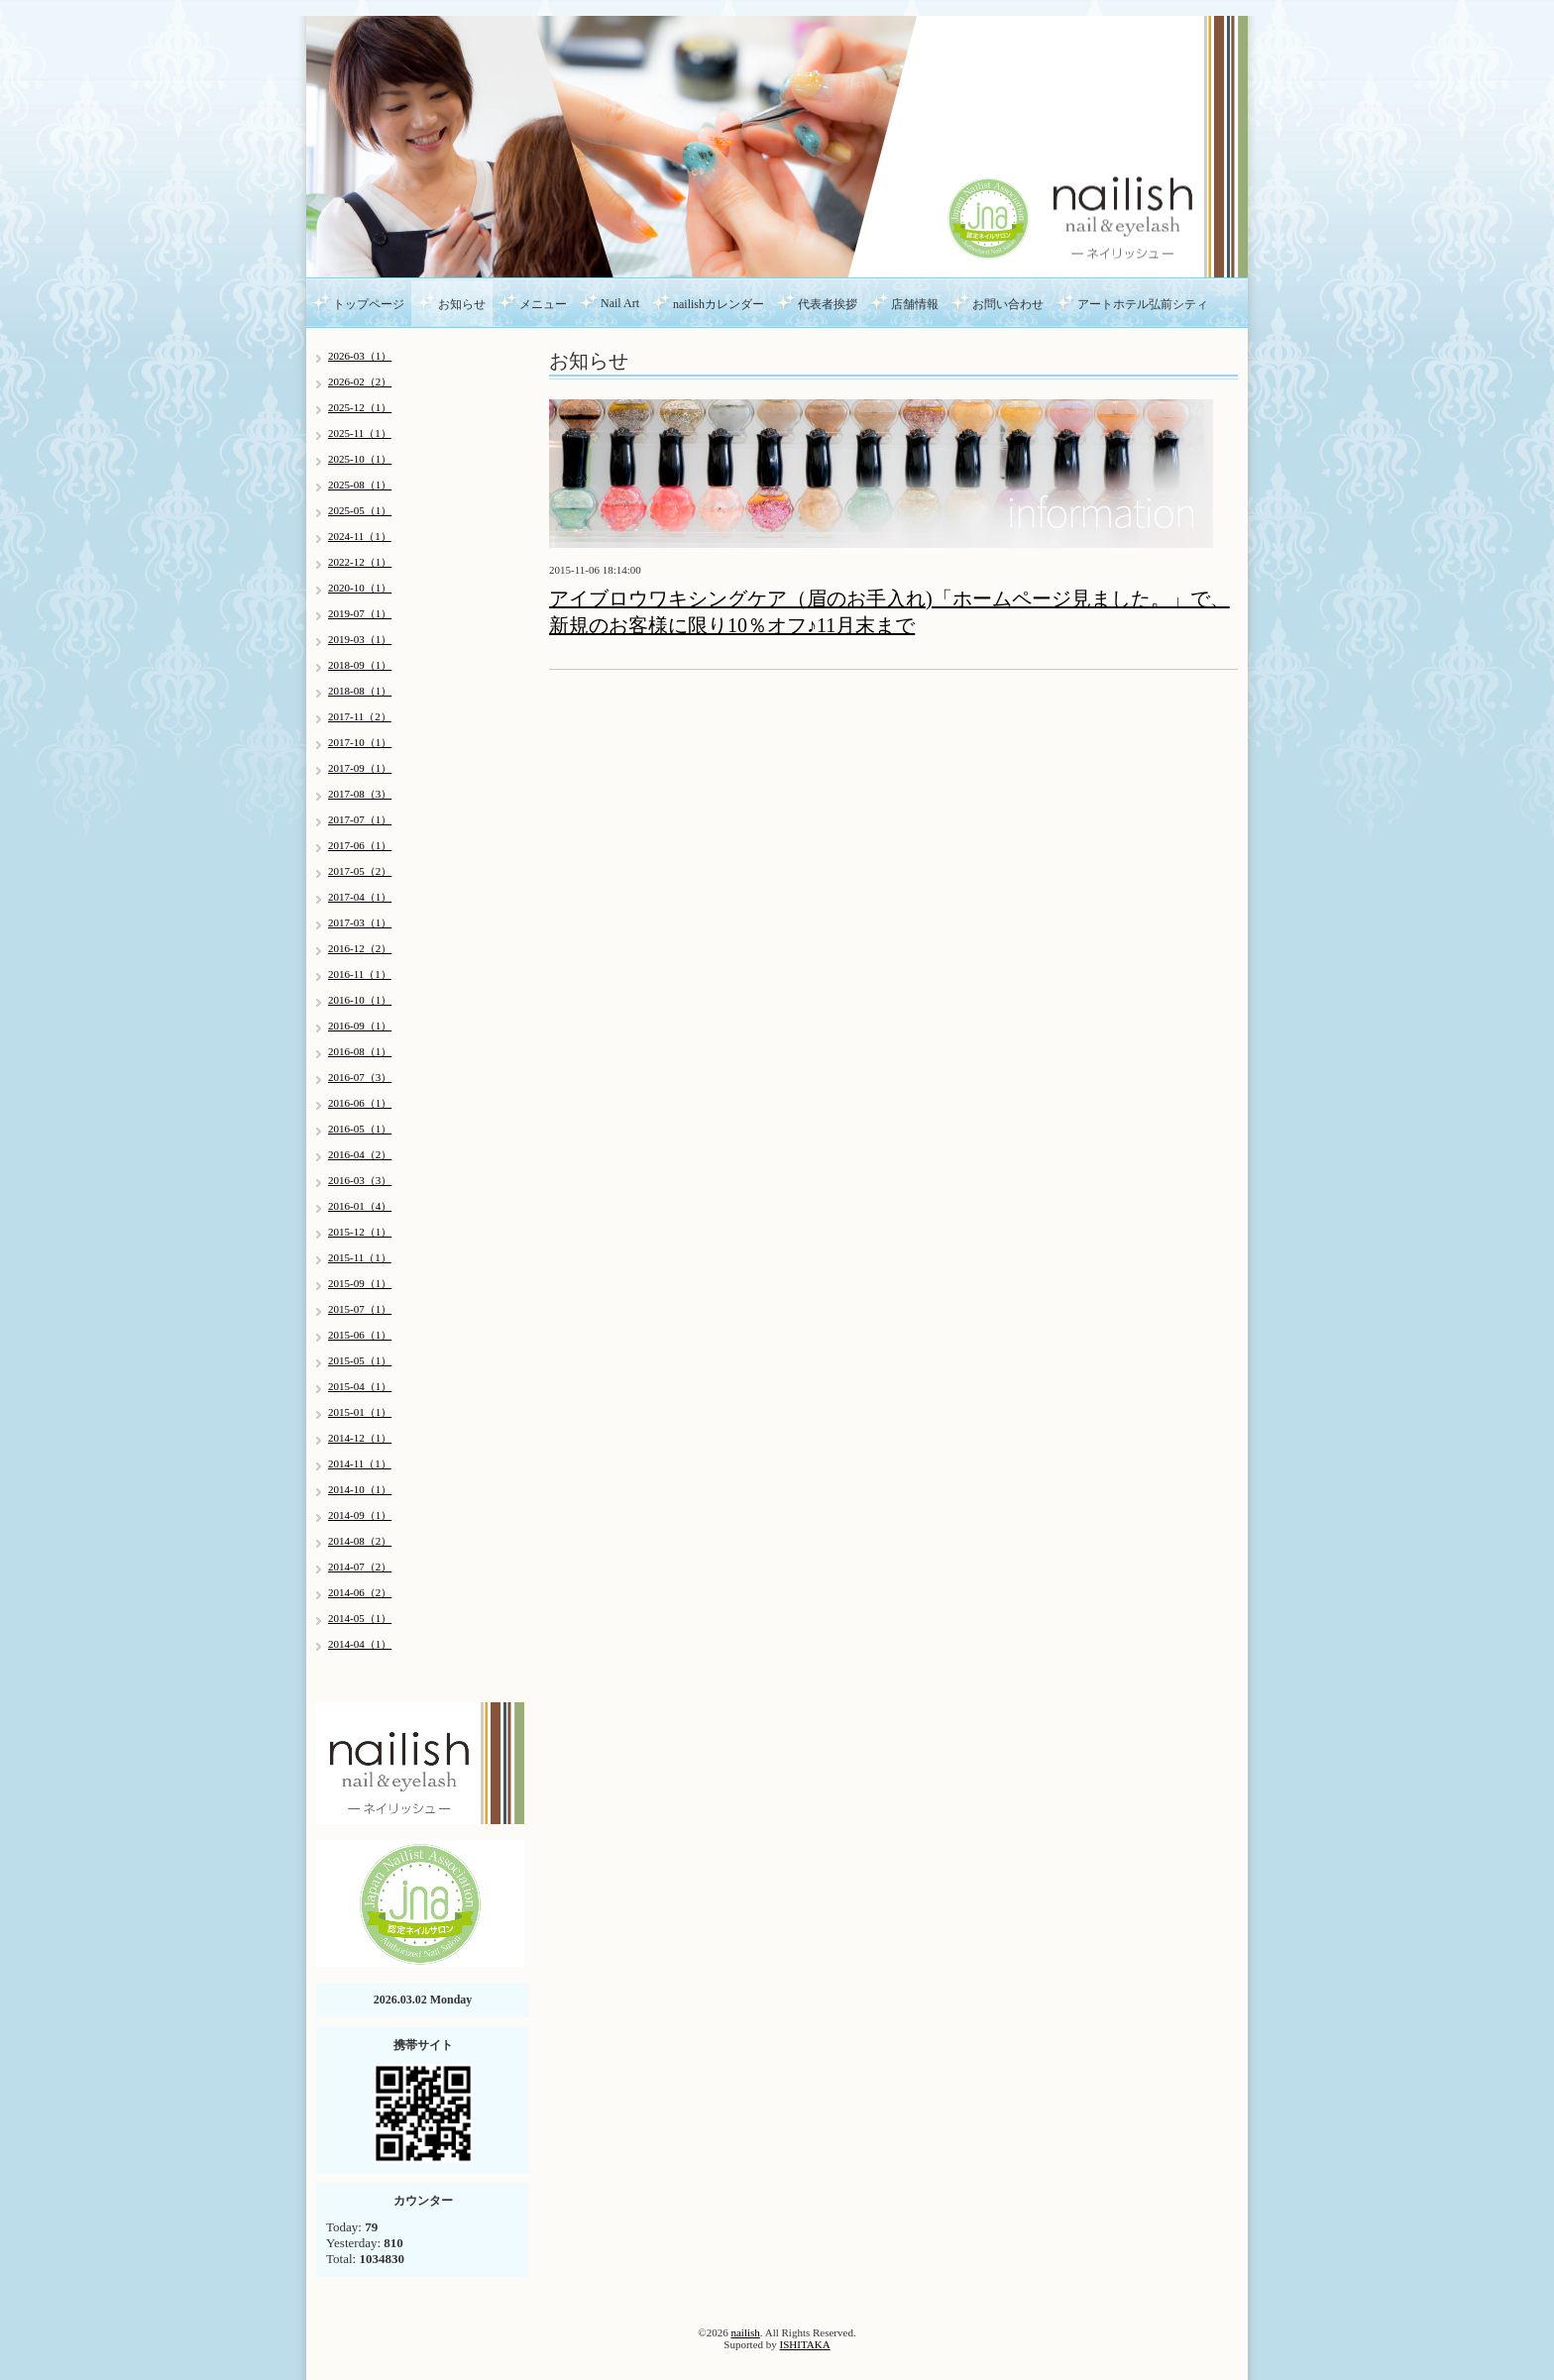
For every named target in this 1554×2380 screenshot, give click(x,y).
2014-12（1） (359, 1438)
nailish (744, 2332)
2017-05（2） (359, 871)
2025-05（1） (359, 510)
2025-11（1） (359, 433)
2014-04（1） (359, 1644)
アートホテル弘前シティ (1142, 304)
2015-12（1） (359, 1232)
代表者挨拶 (827, 304)
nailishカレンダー (718, 304)
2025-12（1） (359, 407)
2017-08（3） (359, 794)
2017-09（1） (359, 768)
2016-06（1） (359, 1103)
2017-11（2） (359, 716)
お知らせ (462, 304)
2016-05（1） (359, 1129)
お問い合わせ (1008, 304)
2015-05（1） (359, 1360)
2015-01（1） (359, 1412)
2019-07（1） (359, 613)
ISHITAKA (805, 2344)
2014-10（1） (359, 1489)
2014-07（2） (359, 1566)
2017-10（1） (359, 742)
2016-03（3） (359, 1180)
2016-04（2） (359, 1154)
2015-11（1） (359, 1257)
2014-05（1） (359, 1618)
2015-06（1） (359, 1335)
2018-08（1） (359, 691)
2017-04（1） (359, 897)
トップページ (368, 304)
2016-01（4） (359, 1206)
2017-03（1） (359, 922)
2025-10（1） (359, 459)
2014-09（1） (359, 1515)
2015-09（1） (359, 1283)
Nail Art (620, 303)
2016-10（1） (359, 1000)
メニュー (543, 304)
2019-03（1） (359, 639)
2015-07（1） (359, 1309)
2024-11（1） (359, 536)
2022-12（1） (359, 562)
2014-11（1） (359, 1463)
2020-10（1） (359, 588)
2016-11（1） (359, 974)
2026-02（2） (359, 381)
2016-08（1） (359, 1051)
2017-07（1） (359, 819)
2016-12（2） (359, 948)
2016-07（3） (359, 1077)
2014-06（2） (359, 1592)
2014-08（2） (359, 1541)
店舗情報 (915, 304)
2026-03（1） (359, 356)
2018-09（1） (359, 665)
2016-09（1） (359, 1025)
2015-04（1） (359, 1386)
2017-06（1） (359, 845)
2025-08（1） (359, 484)
